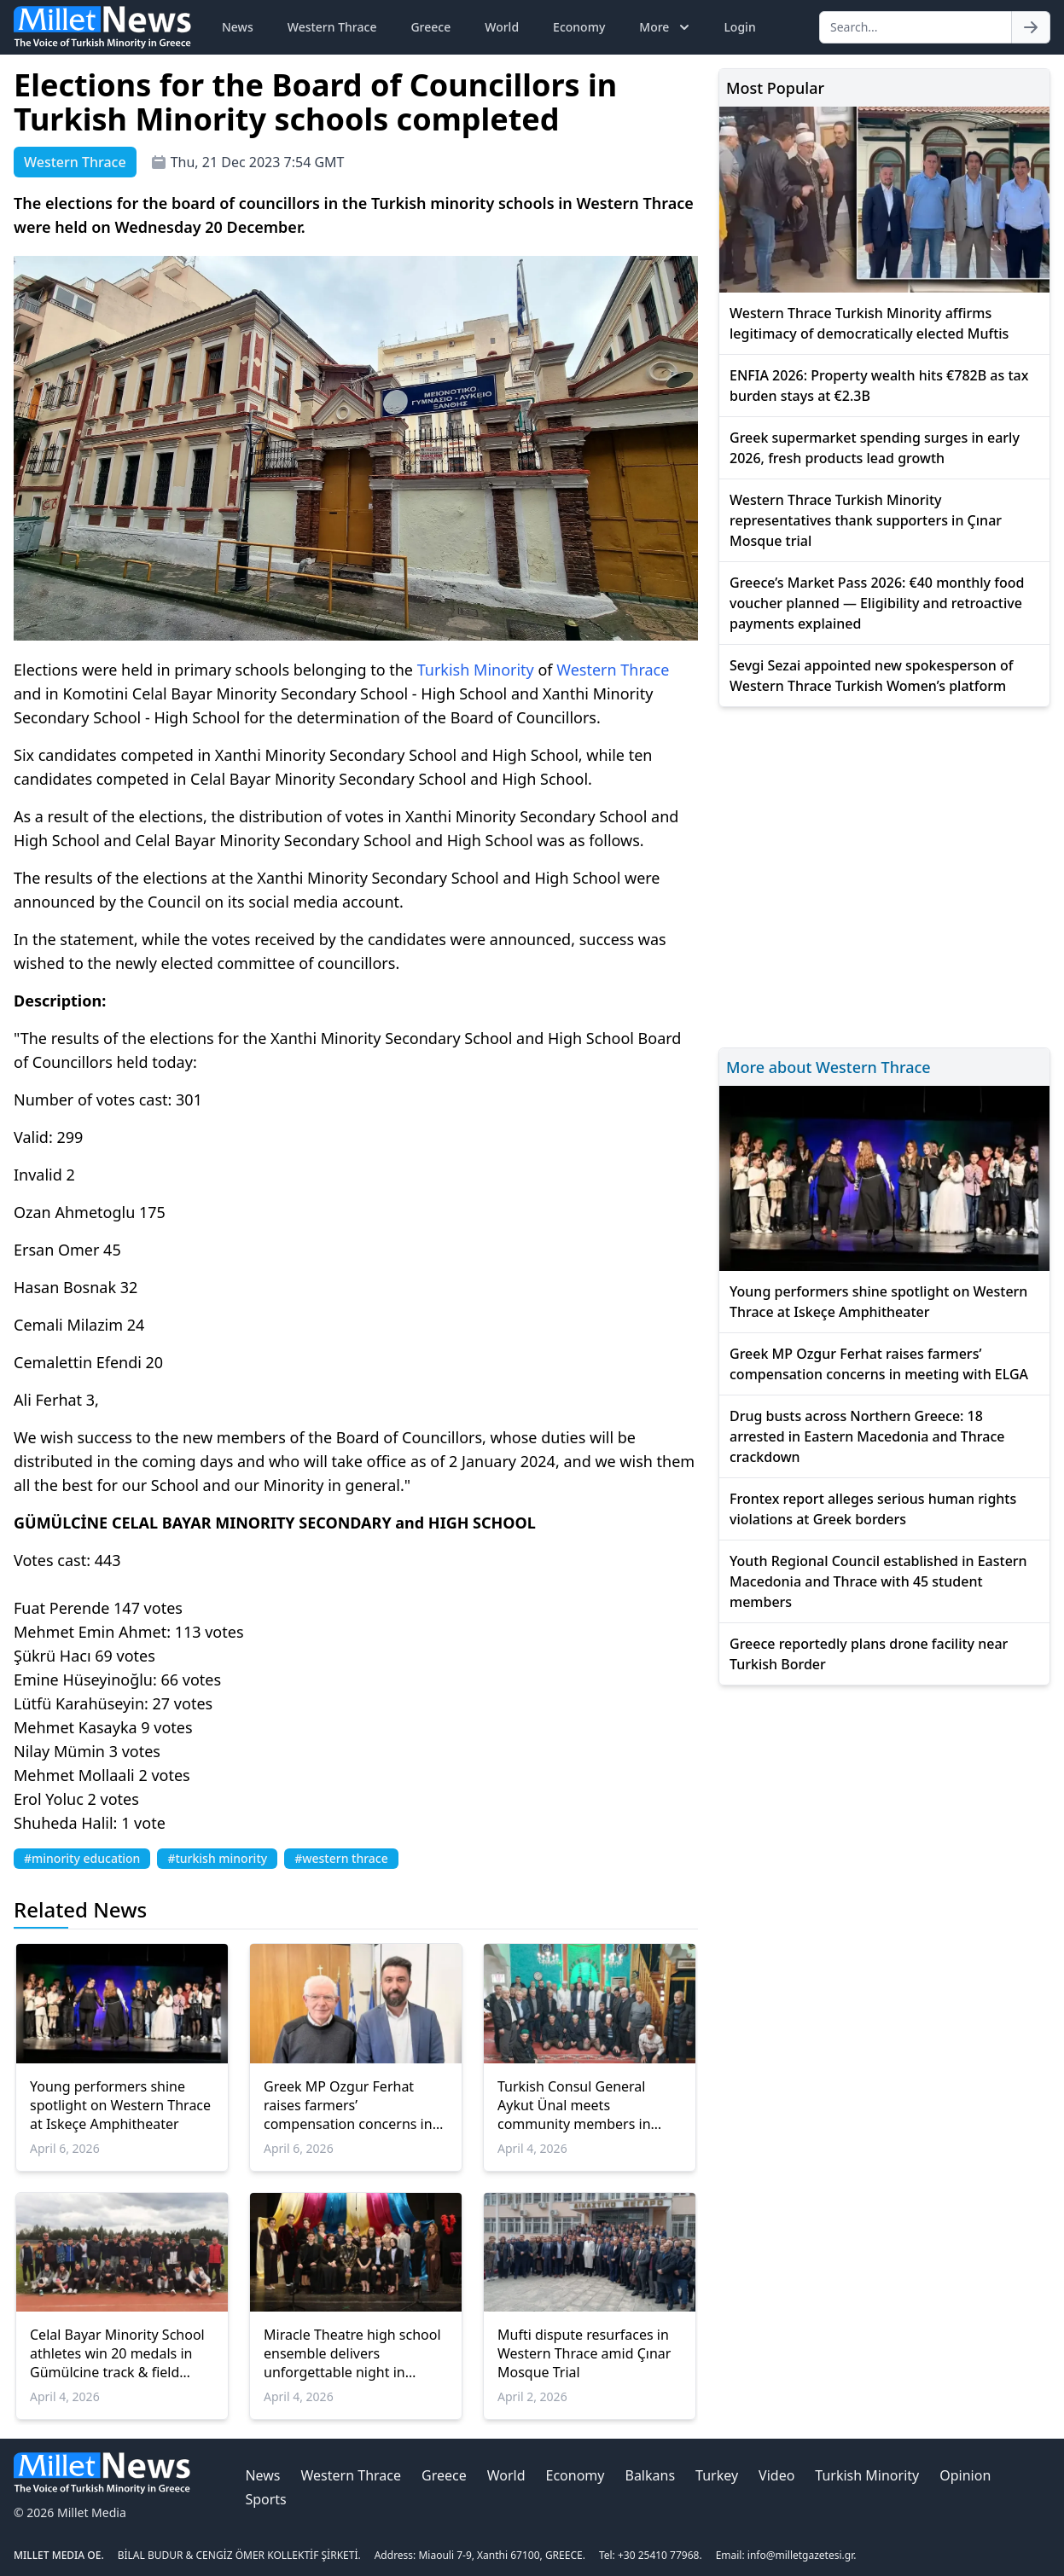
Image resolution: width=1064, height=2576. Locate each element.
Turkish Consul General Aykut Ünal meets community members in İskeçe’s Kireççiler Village (575, 2105)
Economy (579, 27)
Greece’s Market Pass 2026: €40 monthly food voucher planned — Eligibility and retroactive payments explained (877, 603)
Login (739, 27)
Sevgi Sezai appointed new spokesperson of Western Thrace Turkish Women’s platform (872, 675)
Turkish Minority (475, 669)
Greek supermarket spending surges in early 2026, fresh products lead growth (875, 447)
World (502, 27)
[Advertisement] (884, 875)
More (666, 27)
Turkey (716, 2475)
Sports (265, 2499)
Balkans (650, 2475)
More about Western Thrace (828, 1067)
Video (776, 2475)
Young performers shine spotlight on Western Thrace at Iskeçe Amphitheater (120, 2105)
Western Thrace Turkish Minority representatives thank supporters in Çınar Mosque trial (866, 520)
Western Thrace (332, 27)
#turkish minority (217, 1858)
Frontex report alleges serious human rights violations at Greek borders (873, 1509)
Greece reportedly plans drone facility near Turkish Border (869, 1654)
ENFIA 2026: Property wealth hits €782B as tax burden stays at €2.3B (879, 385)
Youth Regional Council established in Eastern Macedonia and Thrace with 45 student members (878, 1581)
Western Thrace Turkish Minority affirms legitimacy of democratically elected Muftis (869, 323)
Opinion (965, 2475)
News (237, 27)
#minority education (82, 1858)
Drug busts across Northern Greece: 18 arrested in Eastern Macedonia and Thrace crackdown (867, 1436)
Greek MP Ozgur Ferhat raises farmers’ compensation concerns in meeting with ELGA (348, 2105)
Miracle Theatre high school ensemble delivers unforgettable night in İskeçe (352, 2353)
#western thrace (341, 1858)
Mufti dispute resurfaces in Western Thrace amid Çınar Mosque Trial (584, 2353)
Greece (430, 27)
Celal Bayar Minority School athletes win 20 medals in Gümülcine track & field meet (117, 2353)
